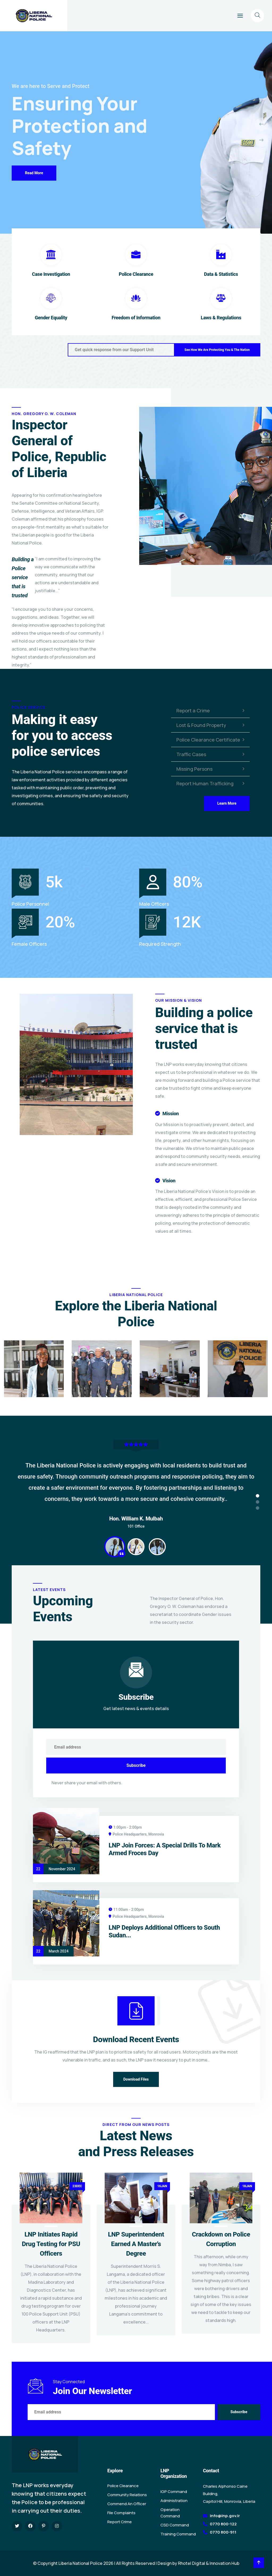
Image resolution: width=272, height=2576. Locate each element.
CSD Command (174, 2525)
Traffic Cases (210, 754)
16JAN (162, 2186)
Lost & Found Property (210, 725)
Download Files (136, 2079)
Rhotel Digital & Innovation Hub (208, 2563)
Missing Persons (210, 769)
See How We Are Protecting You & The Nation (217, 350)
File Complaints (121, 2513)
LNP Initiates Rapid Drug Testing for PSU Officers (51, 2244)
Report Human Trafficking (210, 783)
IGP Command (173, 2491)
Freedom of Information (136, 317)
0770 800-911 (223, 2532)
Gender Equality (51, 317)
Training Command (178, 2534)
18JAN (247, 2186)
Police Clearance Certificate (210, 739)
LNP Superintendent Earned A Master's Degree (136, 2244)
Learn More (226, 803)
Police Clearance (136, 274)
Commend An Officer (126, 2504)
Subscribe (136, 1765)
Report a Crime (210, 710)
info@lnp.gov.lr (225, 2515)
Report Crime (119, 2522)
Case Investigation (51, 274)
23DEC (77, 2186)
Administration (174, 2500)
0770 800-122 (223, 2524)
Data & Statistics (221, 274)
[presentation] (261, 124)
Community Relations (127, 2494)
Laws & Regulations (221, 317)
